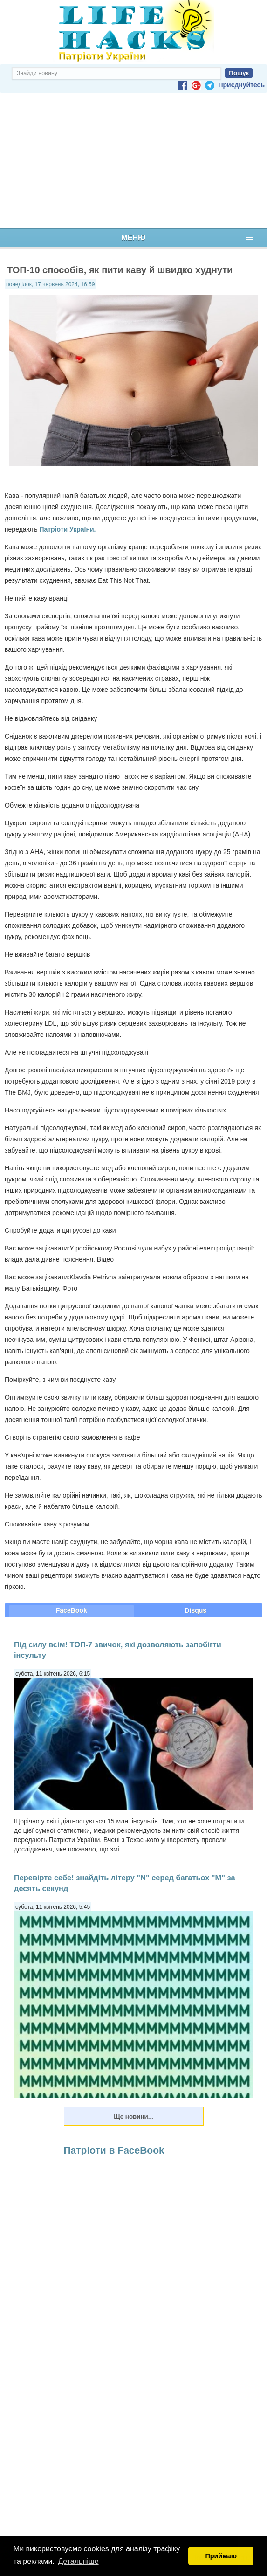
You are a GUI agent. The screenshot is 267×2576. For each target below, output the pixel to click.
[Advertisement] (133, 161)
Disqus (195, 1610)
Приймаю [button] (221, 2556)
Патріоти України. (67, 529)
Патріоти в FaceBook (114, 2150)
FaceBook (71, 1610)
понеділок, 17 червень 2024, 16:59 (50, 284)
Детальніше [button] (78, 2561)
